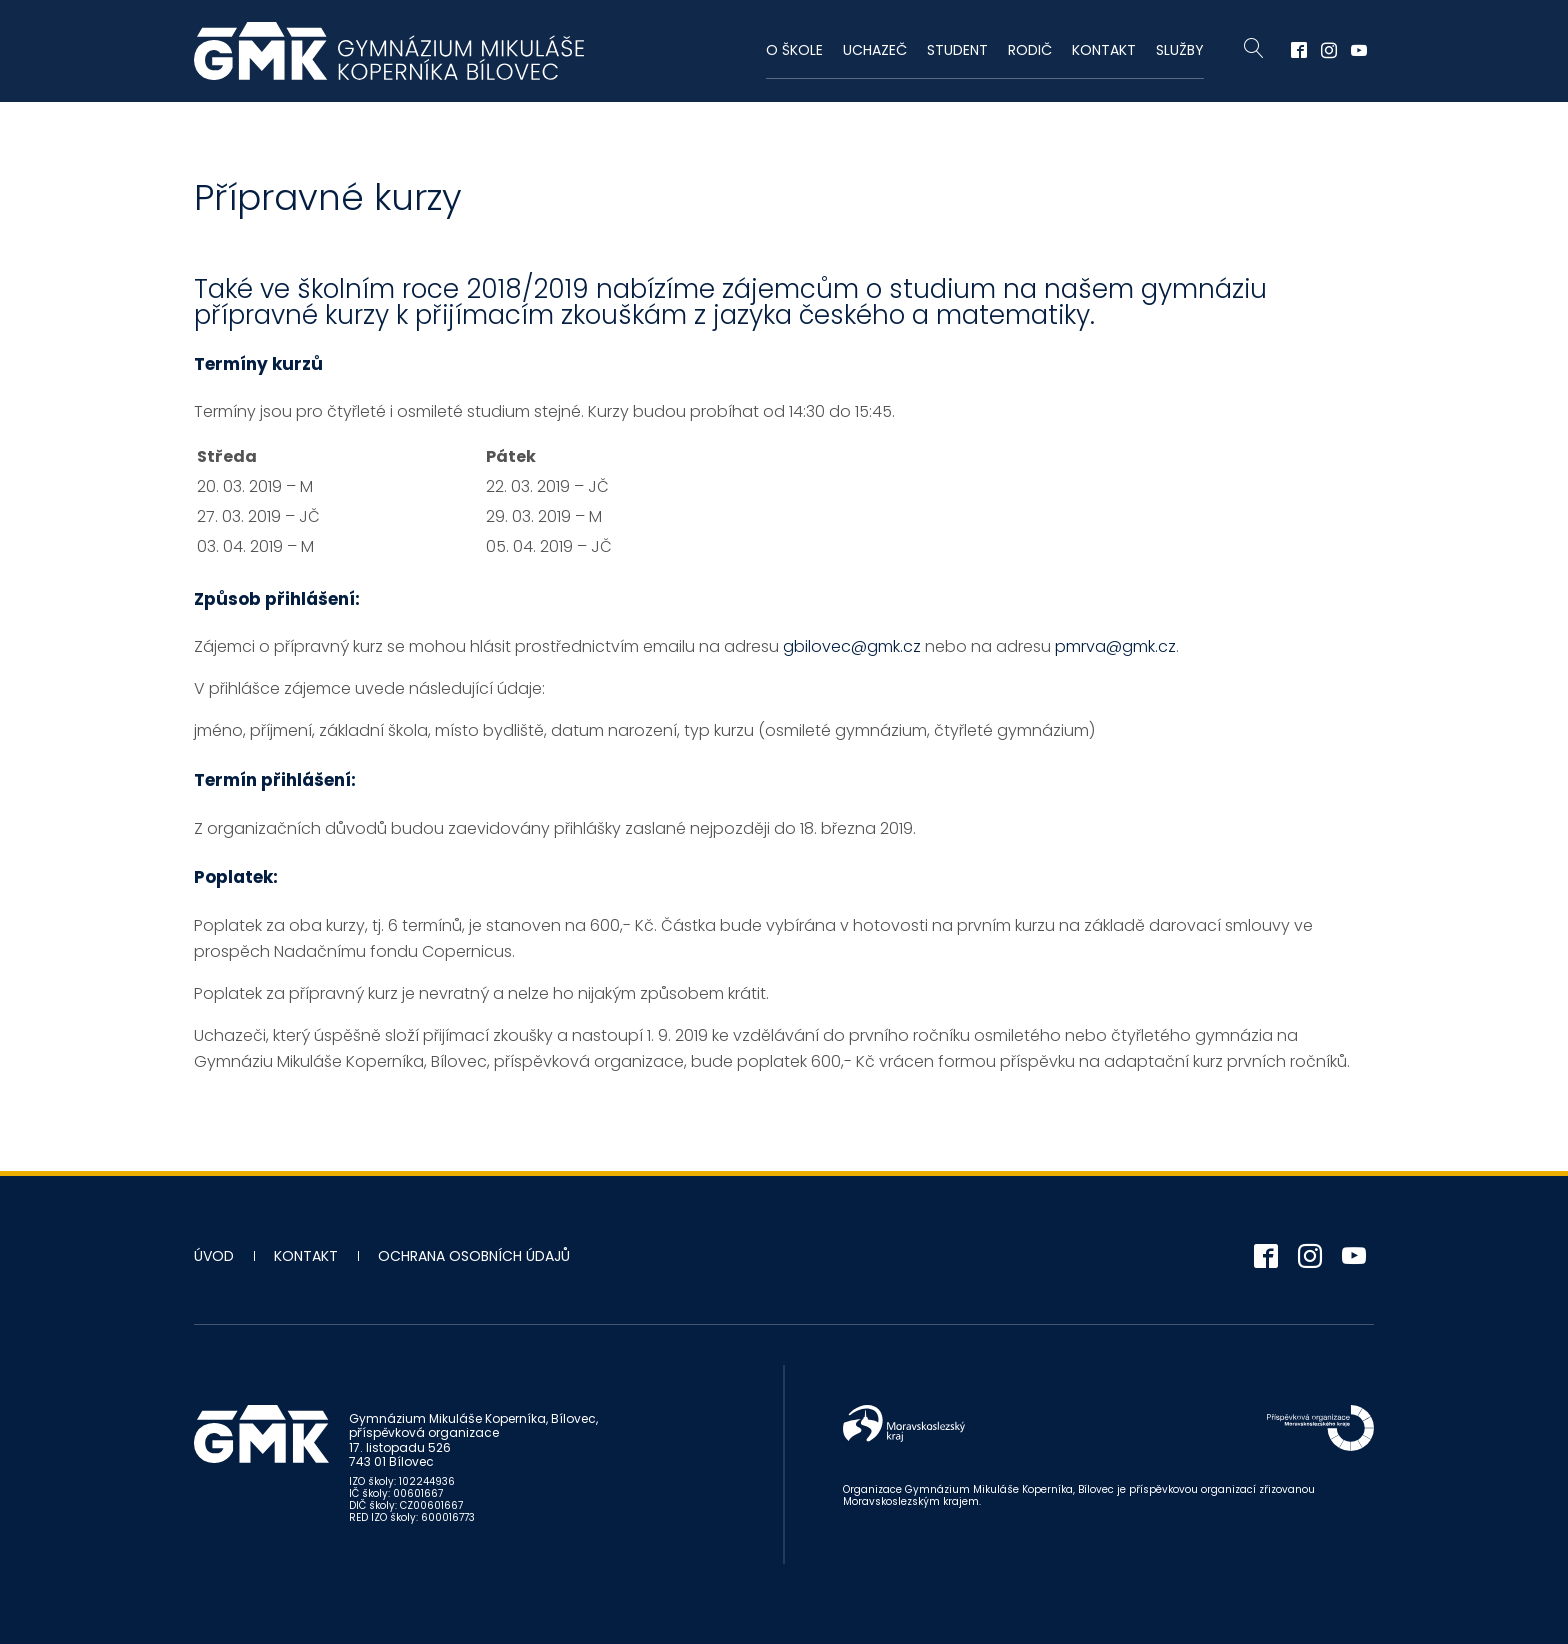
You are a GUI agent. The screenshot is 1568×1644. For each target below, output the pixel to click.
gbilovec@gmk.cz (852, 646)
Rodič (1030, 50)
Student (957, 50)
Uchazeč (875, 50)
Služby (1180, 50)
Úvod (214, 1256)
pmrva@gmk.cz (1115, 646)
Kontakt (1104, 50)
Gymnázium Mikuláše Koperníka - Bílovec (389, 51)
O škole (794, 50)
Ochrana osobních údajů (474, 1256)
